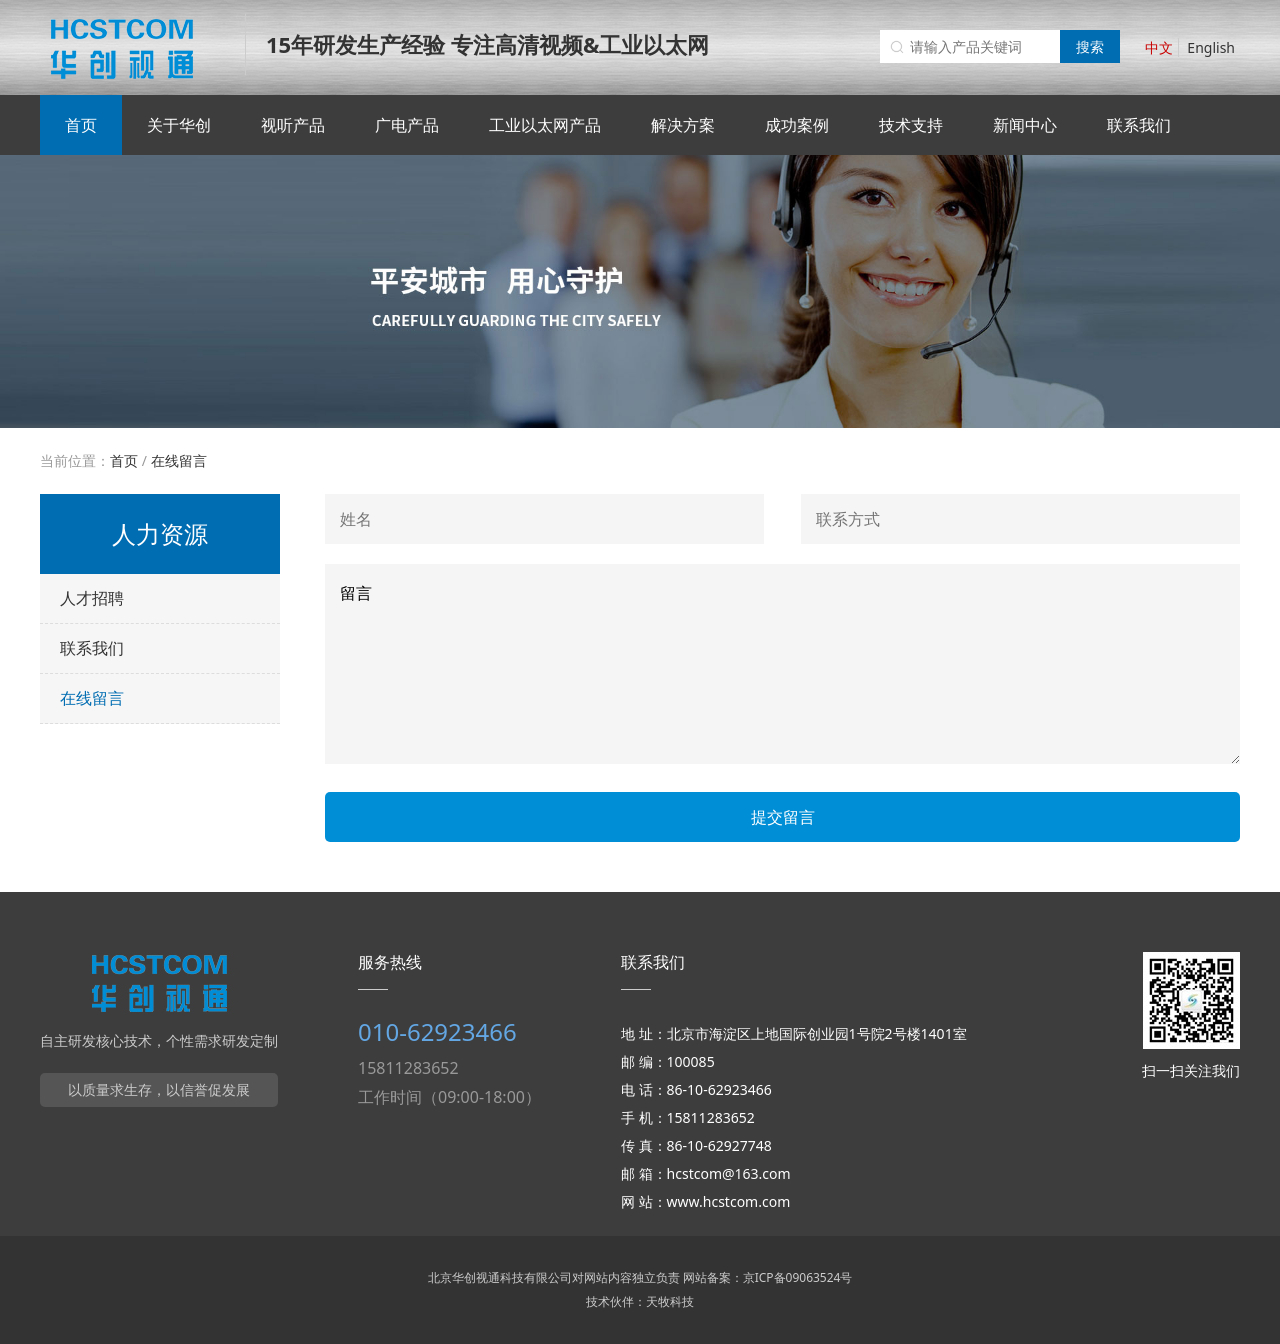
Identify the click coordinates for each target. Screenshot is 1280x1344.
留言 (782, 664)
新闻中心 (1025, 125)
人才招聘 (92, 598)
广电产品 (407, 125)
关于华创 (179, 125)
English (1211, 47)
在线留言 (179, 460)
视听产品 (293, 125)
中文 (1159, 47)
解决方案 (683, 125)
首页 (81, 125)
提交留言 (783, 817)
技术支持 (911, 125)
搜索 (1090, 46)
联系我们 (1139, 125)
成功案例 (797, 125)
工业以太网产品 (545, 125)
